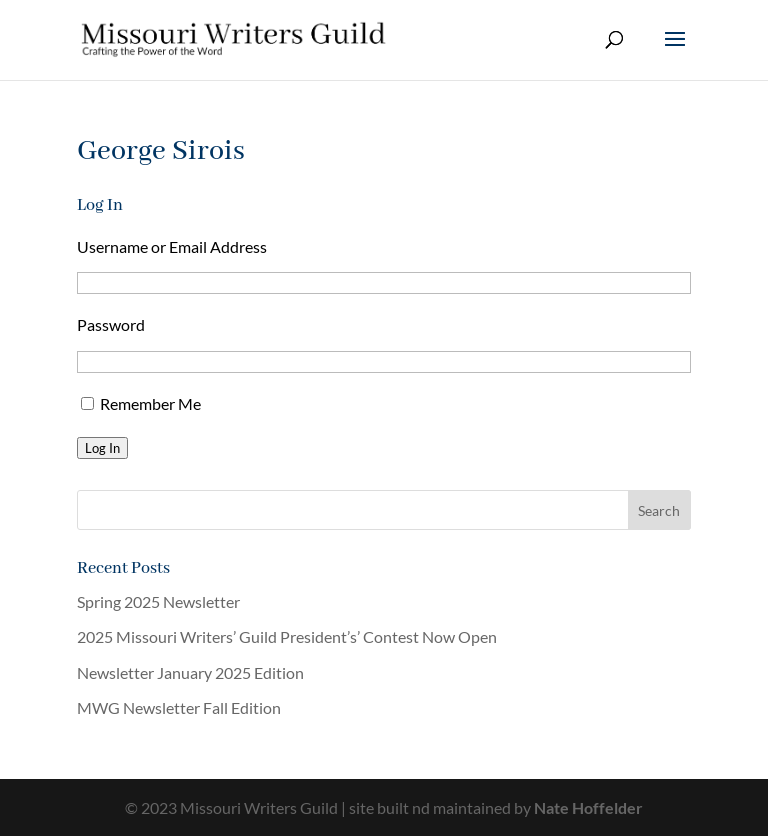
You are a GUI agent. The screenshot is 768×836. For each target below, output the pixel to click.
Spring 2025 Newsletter (158, 601)
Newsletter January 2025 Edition (190, 672)
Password (111, 324)
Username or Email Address (172, 246)
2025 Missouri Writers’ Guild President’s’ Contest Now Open (287, 636)
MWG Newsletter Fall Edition (179, 707)
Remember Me (150, 403)
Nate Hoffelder (588, 807)
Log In (102, 448)
